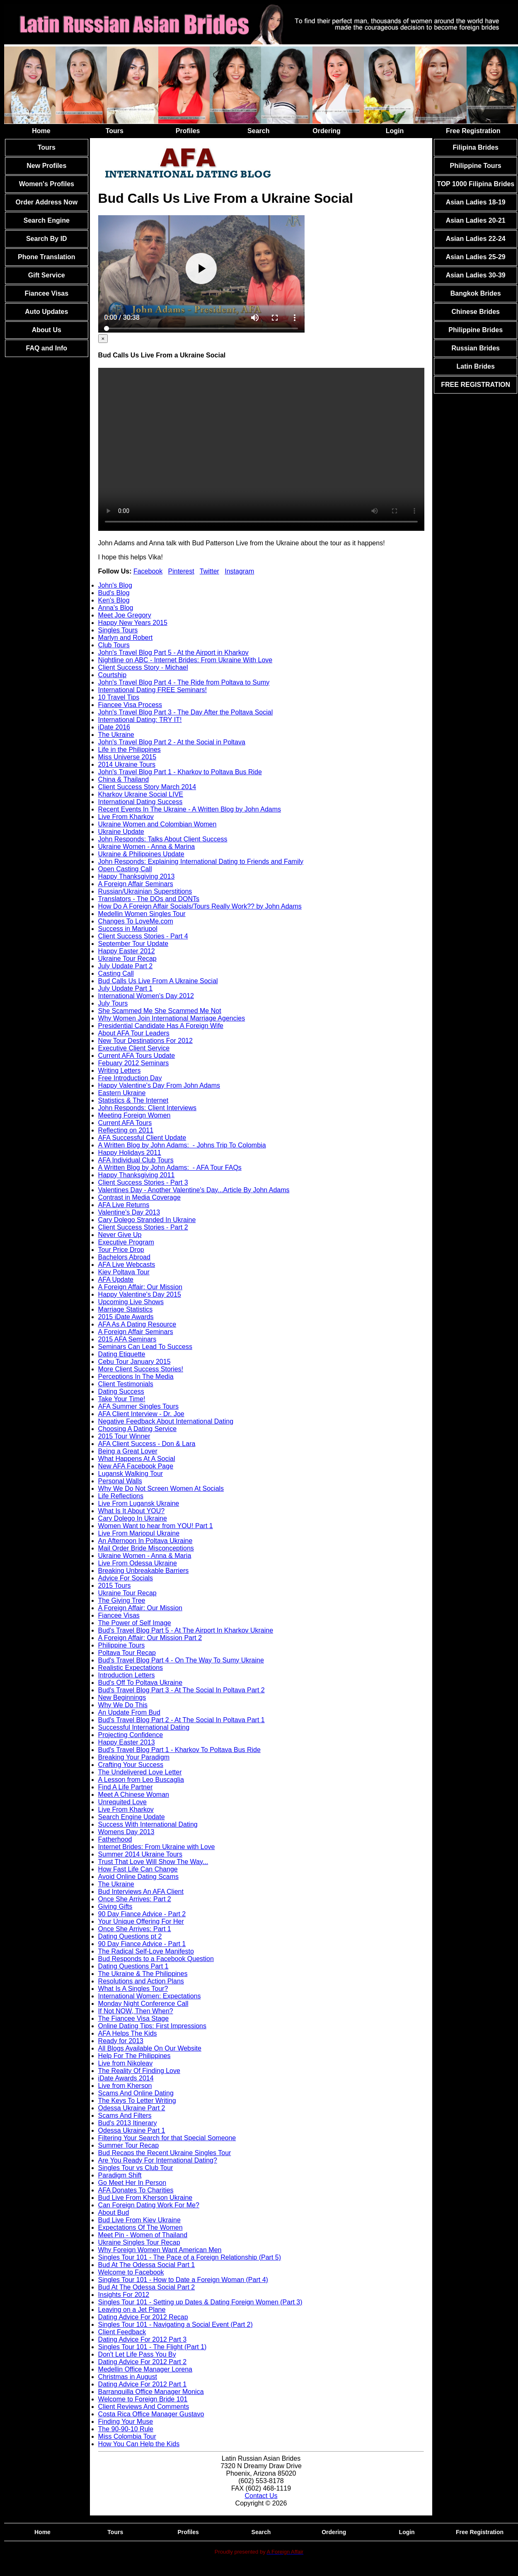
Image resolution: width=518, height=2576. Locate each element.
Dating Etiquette (121, 1354)
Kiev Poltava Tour (124, 1272)
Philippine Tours (121, 1645)
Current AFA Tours (125, 1122)
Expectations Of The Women (140, 2227)
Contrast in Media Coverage (139, 1197)
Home (41, 130)
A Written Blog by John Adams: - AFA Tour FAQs (170, 1167)
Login (395, 130)
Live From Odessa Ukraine (137, 1563)
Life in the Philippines (129, 749)
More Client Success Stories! (140, 1369)
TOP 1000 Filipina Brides (475, 183)
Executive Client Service (134, 1048)
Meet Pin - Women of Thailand (143, 2234)
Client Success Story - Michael (143, 667)
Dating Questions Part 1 (133, 1966)
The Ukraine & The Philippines (143, 1973)
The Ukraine (116, 734)
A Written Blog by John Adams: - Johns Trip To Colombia (182, 1145)
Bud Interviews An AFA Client (141, 1891)
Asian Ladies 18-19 (476, 202)
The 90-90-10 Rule (125, 2429)
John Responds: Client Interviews (147, 1107)
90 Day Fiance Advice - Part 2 (142, 1913)
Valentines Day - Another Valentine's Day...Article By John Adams (194, 1189)
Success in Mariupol (127, 928)
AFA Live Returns (124, 1204)
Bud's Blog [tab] (114, 592)
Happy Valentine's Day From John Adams (159, 1085)
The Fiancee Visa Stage (133, 2018)
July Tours (113, 1003)
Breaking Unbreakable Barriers (143, 1570)
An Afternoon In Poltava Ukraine (145, 1540)
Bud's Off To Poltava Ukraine (140, 1682)
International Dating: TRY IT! (140, 719)
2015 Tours (114, 1585)
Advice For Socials (125, 1578)
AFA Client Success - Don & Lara (147, 1443)
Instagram (239, 571)
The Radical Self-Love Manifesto (146, 1951)
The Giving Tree (121, 1600)
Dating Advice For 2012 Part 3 (142, 2339)
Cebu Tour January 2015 (134, 1361)
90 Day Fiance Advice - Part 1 (142, 1943)
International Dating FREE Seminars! (152, 689)
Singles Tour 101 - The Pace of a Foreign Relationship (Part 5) (189, 2257)
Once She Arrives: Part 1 (134, 1928)
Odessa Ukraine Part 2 (131, 2108)
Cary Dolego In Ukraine (132, 1518)
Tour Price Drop (121, 1249)
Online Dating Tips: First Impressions (152, 2025)
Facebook (147, 571)
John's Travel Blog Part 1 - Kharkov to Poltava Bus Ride (180, 771)
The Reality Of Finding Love (139, 2070)
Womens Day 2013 (126, 1831)
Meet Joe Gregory (124, 615)
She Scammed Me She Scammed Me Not (159, 1010)
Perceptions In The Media (136, 1376)
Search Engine (47, 220)
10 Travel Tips (119, 697)
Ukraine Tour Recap (127, 958)
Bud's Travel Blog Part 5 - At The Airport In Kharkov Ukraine (186, 1630)
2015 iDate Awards (126, 1316)
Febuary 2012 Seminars (133, 1063)
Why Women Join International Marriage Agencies (171, 1018)
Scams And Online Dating (136, 2093)
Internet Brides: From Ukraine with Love (156, 1846)
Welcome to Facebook (131, 2272)
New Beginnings (122, 1697)
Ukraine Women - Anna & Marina (146, 846)
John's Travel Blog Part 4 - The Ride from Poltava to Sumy (184, 682)
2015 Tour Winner (124, 1436)
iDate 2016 (114, 727)
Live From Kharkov (126, 816)
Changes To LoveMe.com (135, 921)
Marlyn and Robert (125, 637)
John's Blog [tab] (115, 585)
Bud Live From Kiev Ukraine (139, 2220)
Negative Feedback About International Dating (165, 1421)
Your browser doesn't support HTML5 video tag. (261, 449)
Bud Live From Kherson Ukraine (145, 2197)
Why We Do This (123, 1704)
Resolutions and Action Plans (141, 1981)
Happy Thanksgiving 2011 (136, 1175)
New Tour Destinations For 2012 (145, 1040)
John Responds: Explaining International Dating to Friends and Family (200, 861)
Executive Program (126, 1242)
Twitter (209, 571)
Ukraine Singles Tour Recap (139, 2242)
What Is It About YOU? (131, 1510)
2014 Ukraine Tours (126, 764)
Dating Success (121, 1391)
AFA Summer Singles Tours (138, 1406)
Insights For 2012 (124, 2294)
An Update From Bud (129, 1712)
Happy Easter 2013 (126, 1742)
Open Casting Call (125, 868)
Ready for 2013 (120, 2040)
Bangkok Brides (475, 293)
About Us (46, 329)
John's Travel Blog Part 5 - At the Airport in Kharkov (173, 652)
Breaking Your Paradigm (134, 1757)
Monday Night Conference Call (143, 2003)
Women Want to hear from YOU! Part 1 (155, 1525)
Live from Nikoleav (125, 2063)
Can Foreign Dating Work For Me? (148, 2205)
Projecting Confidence (130, 1734)
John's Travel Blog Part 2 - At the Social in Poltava (171, 742)
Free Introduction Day (130, 1077)
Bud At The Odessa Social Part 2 (146, 2287)
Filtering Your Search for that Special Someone (167, 2137)
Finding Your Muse (125, 2421)
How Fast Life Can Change (138, 1869)
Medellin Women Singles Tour (142, 913)
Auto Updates (46, 311)
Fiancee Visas (47, 293)
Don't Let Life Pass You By (137, 2354)
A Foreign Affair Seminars (135, 883)
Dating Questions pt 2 (130, 1936)
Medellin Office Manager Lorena (145, 2369)
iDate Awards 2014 (126, 2078)
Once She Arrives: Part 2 (134, 1899)
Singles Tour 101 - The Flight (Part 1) (152, 2346)
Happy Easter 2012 (126, 951)
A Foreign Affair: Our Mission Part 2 (150, 1637)
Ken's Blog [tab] (114, 600)
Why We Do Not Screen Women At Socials (161, 1488)
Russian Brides (475, 348)
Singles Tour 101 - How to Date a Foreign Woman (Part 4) (183, 2279)
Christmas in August (127, 2376)
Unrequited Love (122, 1802)
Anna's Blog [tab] (115, 607)
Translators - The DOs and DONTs (149, 898)
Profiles (188, 130)
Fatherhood (115, 1839)
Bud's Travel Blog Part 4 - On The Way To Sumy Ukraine (181, 1660)
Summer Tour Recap (128, 2145)
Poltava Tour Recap (127, 1652)
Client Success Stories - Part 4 (143, 936)
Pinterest (181, 571)
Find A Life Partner (125, 1787)
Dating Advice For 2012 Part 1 (142, 2384)
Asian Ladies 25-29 (476, 256)
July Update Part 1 (125, 988)
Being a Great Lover (127, 1451)
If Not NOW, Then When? (135, 2011)
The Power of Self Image (134, 1622)
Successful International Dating (144, 1727)
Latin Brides (475, 366)
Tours (114, 130)
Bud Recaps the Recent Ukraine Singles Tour (164, 2152)
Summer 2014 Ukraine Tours (140, 1854)
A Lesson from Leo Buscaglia (141, 1779)
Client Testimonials (125, 1384)
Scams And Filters (125, 2115)
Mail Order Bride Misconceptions (146, 1548)
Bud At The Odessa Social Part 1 (146, 2264)
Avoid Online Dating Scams (138, 1876)
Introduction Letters (126, 1675)
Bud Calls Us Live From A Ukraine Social (158, 980)
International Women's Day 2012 (146, 995)
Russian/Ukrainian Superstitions (145, 891)
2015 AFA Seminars (127, 1339)
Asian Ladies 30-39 (476, 275)
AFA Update (115, 1279)
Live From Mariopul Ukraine (139, 1533)
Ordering (326, 130)
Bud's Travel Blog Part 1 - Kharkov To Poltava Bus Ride (179, 1749)
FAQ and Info (47, 348)
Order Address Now (46, 202)
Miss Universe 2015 (127, 757)
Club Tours (114, 645)
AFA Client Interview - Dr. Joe (141, 1413)
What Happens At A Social (136, 1458)
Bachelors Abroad (124, 1257)
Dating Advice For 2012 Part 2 (142, 2361)
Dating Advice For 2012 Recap (143, 2317)
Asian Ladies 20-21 (476, 220)
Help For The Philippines (134, 2055)
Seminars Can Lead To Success (145, 1346)
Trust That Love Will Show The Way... (153, 1861)
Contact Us (260, 2495)
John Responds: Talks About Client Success (163, 839)
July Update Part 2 (125, 966)
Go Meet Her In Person (132, 2182)
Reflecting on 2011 (125, 1130)
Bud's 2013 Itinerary (127, 2122)
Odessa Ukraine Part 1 (131, 2130)
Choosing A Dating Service (137, 1428)
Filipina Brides (476, 147)
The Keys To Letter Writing (137, 2100)
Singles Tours (118, 630)
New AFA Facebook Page (135, 1466)
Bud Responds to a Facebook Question (156, 1958)
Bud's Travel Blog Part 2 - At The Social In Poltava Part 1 (181, 1719)
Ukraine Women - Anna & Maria (144, 1555)
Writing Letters (119, 1070)
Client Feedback (122, 2331)
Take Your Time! (121, 1398)
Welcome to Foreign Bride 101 (143, 2399)
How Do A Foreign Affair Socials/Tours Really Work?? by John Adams (200, 906)
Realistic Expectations (130, 1667)
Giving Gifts (115, 1906)
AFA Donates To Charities (136, 2190)
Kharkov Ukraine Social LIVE (140, 794)
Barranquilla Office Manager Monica (151, 2391)
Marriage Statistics (125, 1309)
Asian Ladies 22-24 (476, 238)
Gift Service (46, 275)
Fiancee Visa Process (130, 704)
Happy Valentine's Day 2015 (139, 1294)
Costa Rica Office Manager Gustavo (151, 2414)
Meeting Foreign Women (134, 1115)
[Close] (103, 338)
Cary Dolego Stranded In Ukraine (147, 1219)
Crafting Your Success (130, 1764)
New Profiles (46, 165)
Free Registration (473, 130)
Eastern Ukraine (122, 1092)
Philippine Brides (475, 329)
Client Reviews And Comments (143, 2406)
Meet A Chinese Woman (133, 1794)
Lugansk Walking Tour (130, 1473)
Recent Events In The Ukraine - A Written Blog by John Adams (189, 809)
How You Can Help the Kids (139, 2443)
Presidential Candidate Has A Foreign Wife (160, 1025)
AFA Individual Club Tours (136, 1160)
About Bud (113, 2212)
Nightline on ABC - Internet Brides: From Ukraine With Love (185, 659)
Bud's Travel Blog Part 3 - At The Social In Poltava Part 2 (181, 1690)
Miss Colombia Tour (127, 2436)
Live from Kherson (125, 2085)
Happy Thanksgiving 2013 (136, 876)
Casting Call (116, 973)
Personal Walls (120, 1481)
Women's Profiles (46, 183)
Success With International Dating (148, 1824)
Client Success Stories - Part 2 (143, 1227)
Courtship (112, 674)
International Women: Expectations (149, 1996)
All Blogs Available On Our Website (149, 2048)
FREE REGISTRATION (475, 384)
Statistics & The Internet (133, 1100)
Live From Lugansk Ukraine (138, 1503)
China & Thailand (123, 779)
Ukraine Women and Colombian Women (157, 824)
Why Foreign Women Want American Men (160, 2249)
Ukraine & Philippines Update (141, 854)
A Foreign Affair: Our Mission (140, 1286)
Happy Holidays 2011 (129, 1152)
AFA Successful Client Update (142, 1137)
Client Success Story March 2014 (147, 786)
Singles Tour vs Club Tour (135, 2167)
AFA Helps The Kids (127, 2033)
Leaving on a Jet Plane (132, 2309)
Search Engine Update (131, 1816)
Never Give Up (120, 1234)
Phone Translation (46, 256)
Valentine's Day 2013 (129, 1212)
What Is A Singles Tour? (133, 1988)
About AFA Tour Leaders (133, 1033)
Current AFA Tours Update (136, 1055)
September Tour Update (133, 943)
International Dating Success (140, 801)
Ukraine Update (121, 831)
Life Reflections (120, 1495)
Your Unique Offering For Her (141, 1921)
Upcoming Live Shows (131, 1301)
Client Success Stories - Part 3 (143, 1182)
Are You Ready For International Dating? (157, 2160)
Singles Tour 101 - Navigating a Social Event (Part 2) (175, 2324)
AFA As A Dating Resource (137, 1324)
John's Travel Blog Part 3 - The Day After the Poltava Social (185, 712)
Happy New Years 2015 (132, 622)
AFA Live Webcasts (126, 1264)
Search (258, 130)
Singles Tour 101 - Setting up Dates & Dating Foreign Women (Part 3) (200, 2302)
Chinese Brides (475, 311)
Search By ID (46, 238)
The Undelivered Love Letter (140, 1772)
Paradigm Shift (120, 2175)
